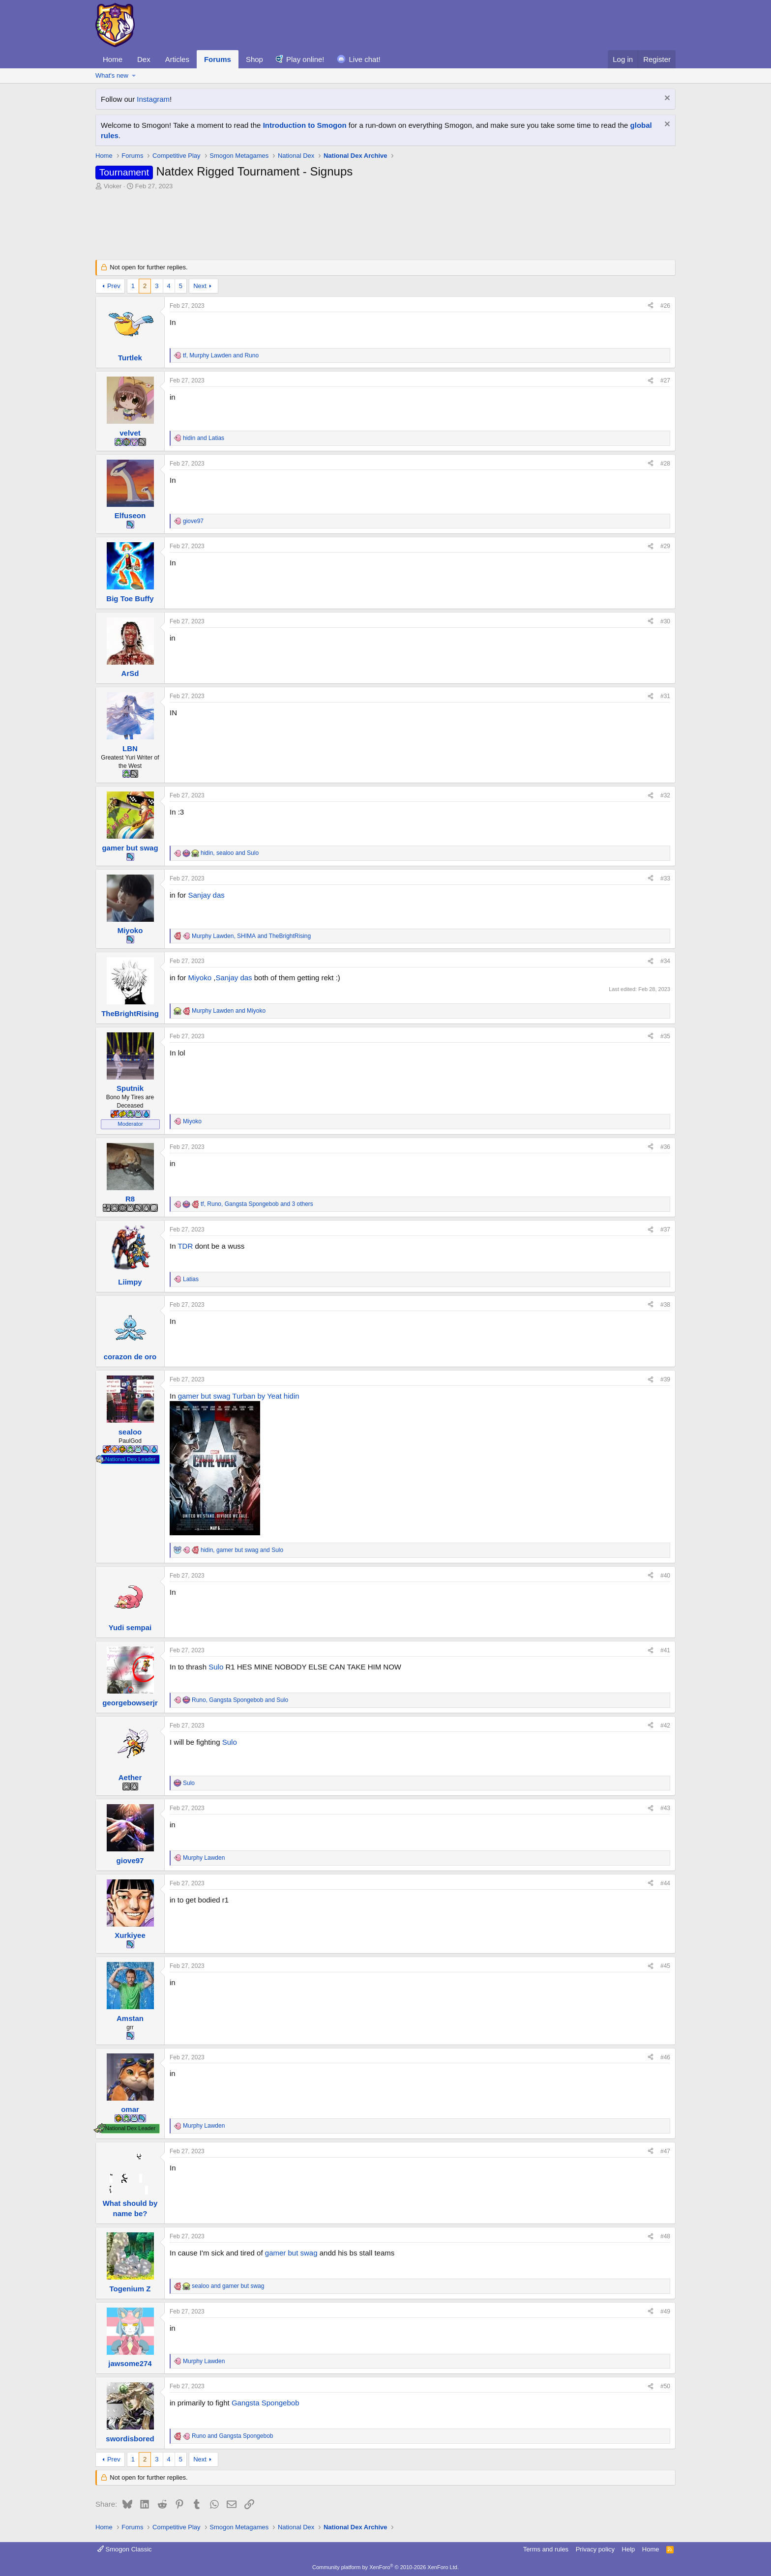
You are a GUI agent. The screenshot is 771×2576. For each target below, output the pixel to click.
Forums (217, 59)
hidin (291, 1396)
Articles (177, 59)
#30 (665, 621)
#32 (665, 795)
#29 (665, 546)
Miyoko (200, 977)
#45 (665, 1965)
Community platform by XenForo (385, 2567)
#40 (665, 1575)
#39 (665, 1379)
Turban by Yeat (256, 1396)
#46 (665, 2057)
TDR (185, 1246)
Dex (143, 59)
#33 (665, 878)
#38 (665, 1304)
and (203, 438)
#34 (665, 961)
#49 (665, 2311)
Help (628, 2549)
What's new (111, 75)
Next (200, 286)
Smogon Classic (124, 2549)
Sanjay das (206, 895)
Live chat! (365, 59)
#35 (665, 1036)
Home (112, 59)
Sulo (215, 1667)
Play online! (305, 59)
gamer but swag (204, 1396)
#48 (665, 2236)
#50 (665, 2386)
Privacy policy (595, 2549)
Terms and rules (545, 2549)
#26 (665, 305)
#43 (665, 1808)
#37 (665, 1229)
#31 (665, 696)
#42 (665, 1725)
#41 (665, 1650)
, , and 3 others (257, 1203)
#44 (665, 1883)
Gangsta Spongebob (265, 2403)
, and (221, 355)
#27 (665, 380)
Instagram (153, 99)
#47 (665, 2151)
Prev (113, 286)
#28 (665, 463)
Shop (254, 59)
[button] (134, 75)
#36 (665, 1146)
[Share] (650, 306)
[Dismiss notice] (666, 99)
